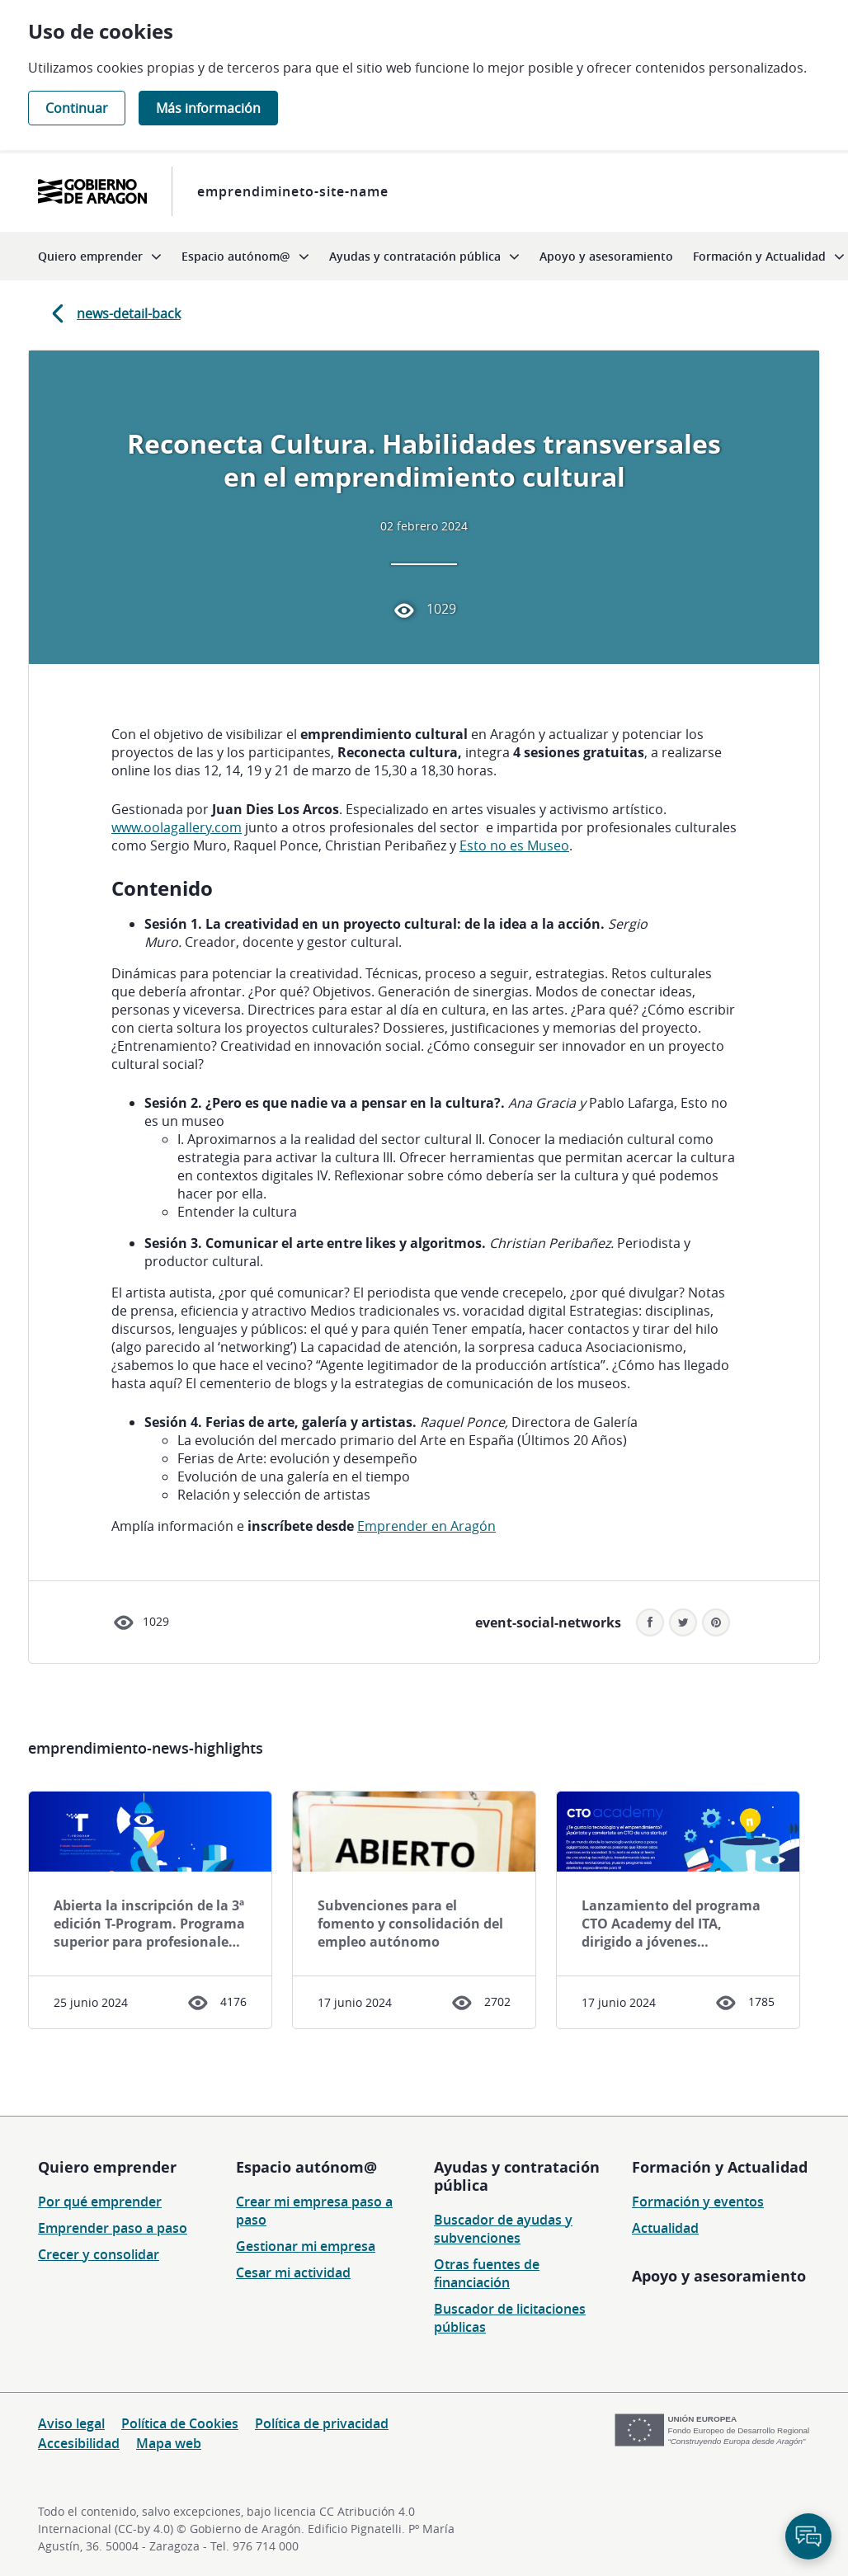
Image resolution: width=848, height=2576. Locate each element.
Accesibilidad (79, 2443)
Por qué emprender (100, 2201)
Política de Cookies (179, 2423)
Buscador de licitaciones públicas (510, 2318)
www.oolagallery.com (176, 827)
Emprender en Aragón (426, 1526)
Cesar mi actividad (293, 2272)
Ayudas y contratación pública (517, 2176)
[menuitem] (100, 256)
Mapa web (168, 2443)
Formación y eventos (698, 2201)
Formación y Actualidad (720, 2167)
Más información (208, 108)
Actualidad (665, 2228)
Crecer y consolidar (98, 2254)
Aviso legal (71, 2423)
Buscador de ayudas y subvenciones (503, 2229)
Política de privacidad (322, 2423)
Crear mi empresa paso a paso (314, 2210)
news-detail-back (113, 313)
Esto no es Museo (514, 845)
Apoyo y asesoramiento (719, 2276)
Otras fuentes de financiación (486, 2273)
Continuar (76, 108)
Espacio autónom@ (306, 2167)
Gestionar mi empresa (305, 2246)
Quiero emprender (107, 2167)
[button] (716, 1622)
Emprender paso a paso (112, 2228)
